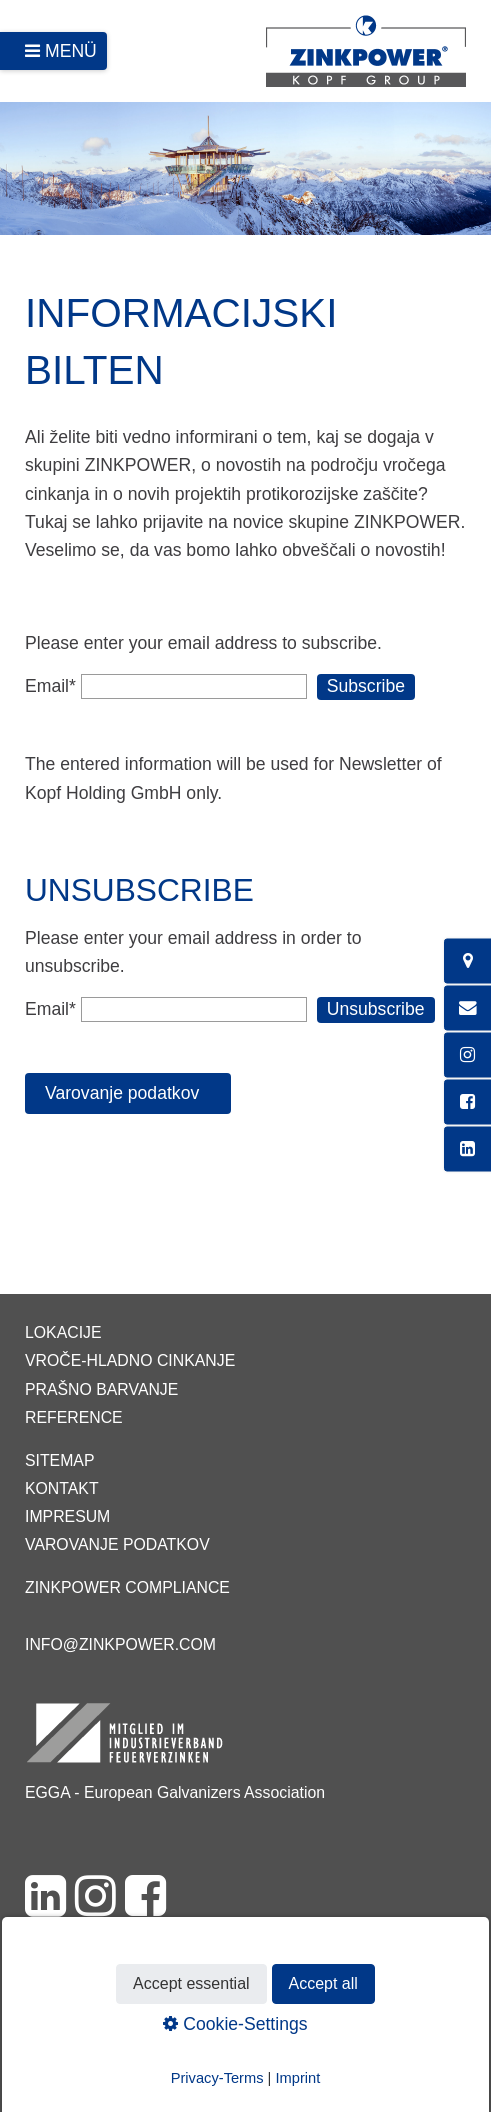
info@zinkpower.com (120, 1644)
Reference (74, 1417)
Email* (50, 686)
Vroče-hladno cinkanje (130, 1360)
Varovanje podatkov (117, 1544)
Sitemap (59, 1460)
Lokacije (63, 1332)
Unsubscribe (376, 1009)
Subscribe (366, 686)
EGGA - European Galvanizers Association (175, 1792)
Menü (71, 51)
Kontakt (62, 1488)
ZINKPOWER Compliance (127, 1587)
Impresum (67, 1516)
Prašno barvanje (101, 1389)
